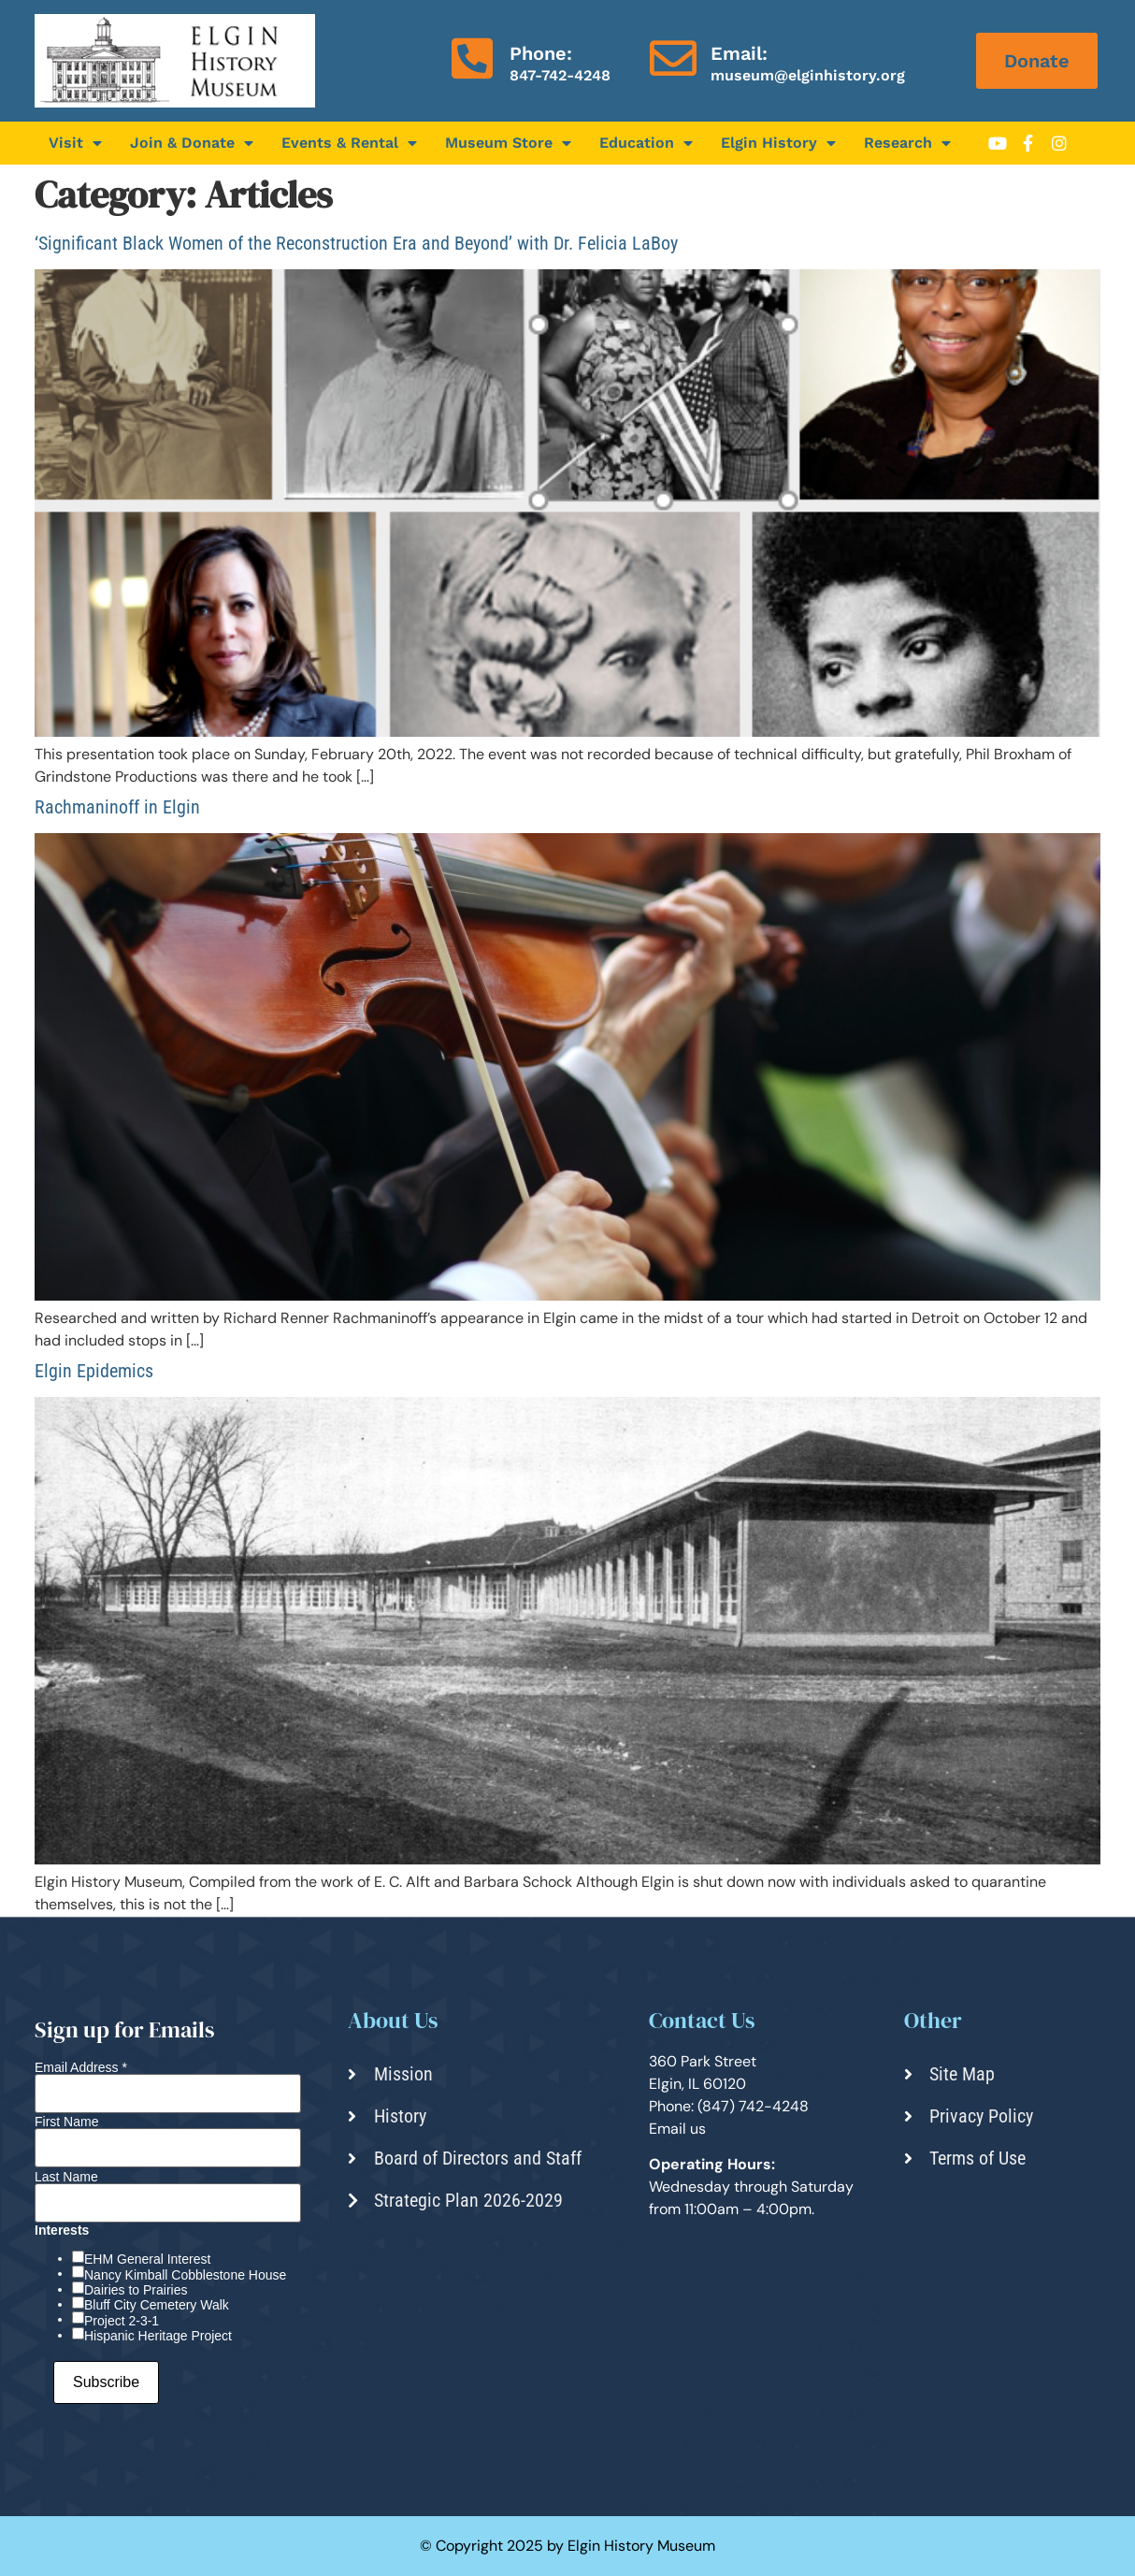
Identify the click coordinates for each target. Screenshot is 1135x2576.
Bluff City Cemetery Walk (156, 2304)
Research (907, 143)
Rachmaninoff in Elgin (117, 807)
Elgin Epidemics (94, 1371)
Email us (677, 2128)
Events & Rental (349, 143)
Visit (75, 143)
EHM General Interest (147, 2259)
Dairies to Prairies (135, 2289)
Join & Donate (191, 143)
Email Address (81, 2067)
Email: (739, 53)
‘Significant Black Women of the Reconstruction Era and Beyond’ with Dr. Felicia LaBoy (356, 243)
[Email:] (673, 58)
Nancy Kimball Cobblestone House (185, 2274)
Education (646, 143)
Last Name (66, 2176)
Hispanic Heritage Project (158, 2335)
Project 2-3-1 (121, 2320)
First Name (66, 2121)
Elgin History (778, 143)
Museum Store (508, 143)
